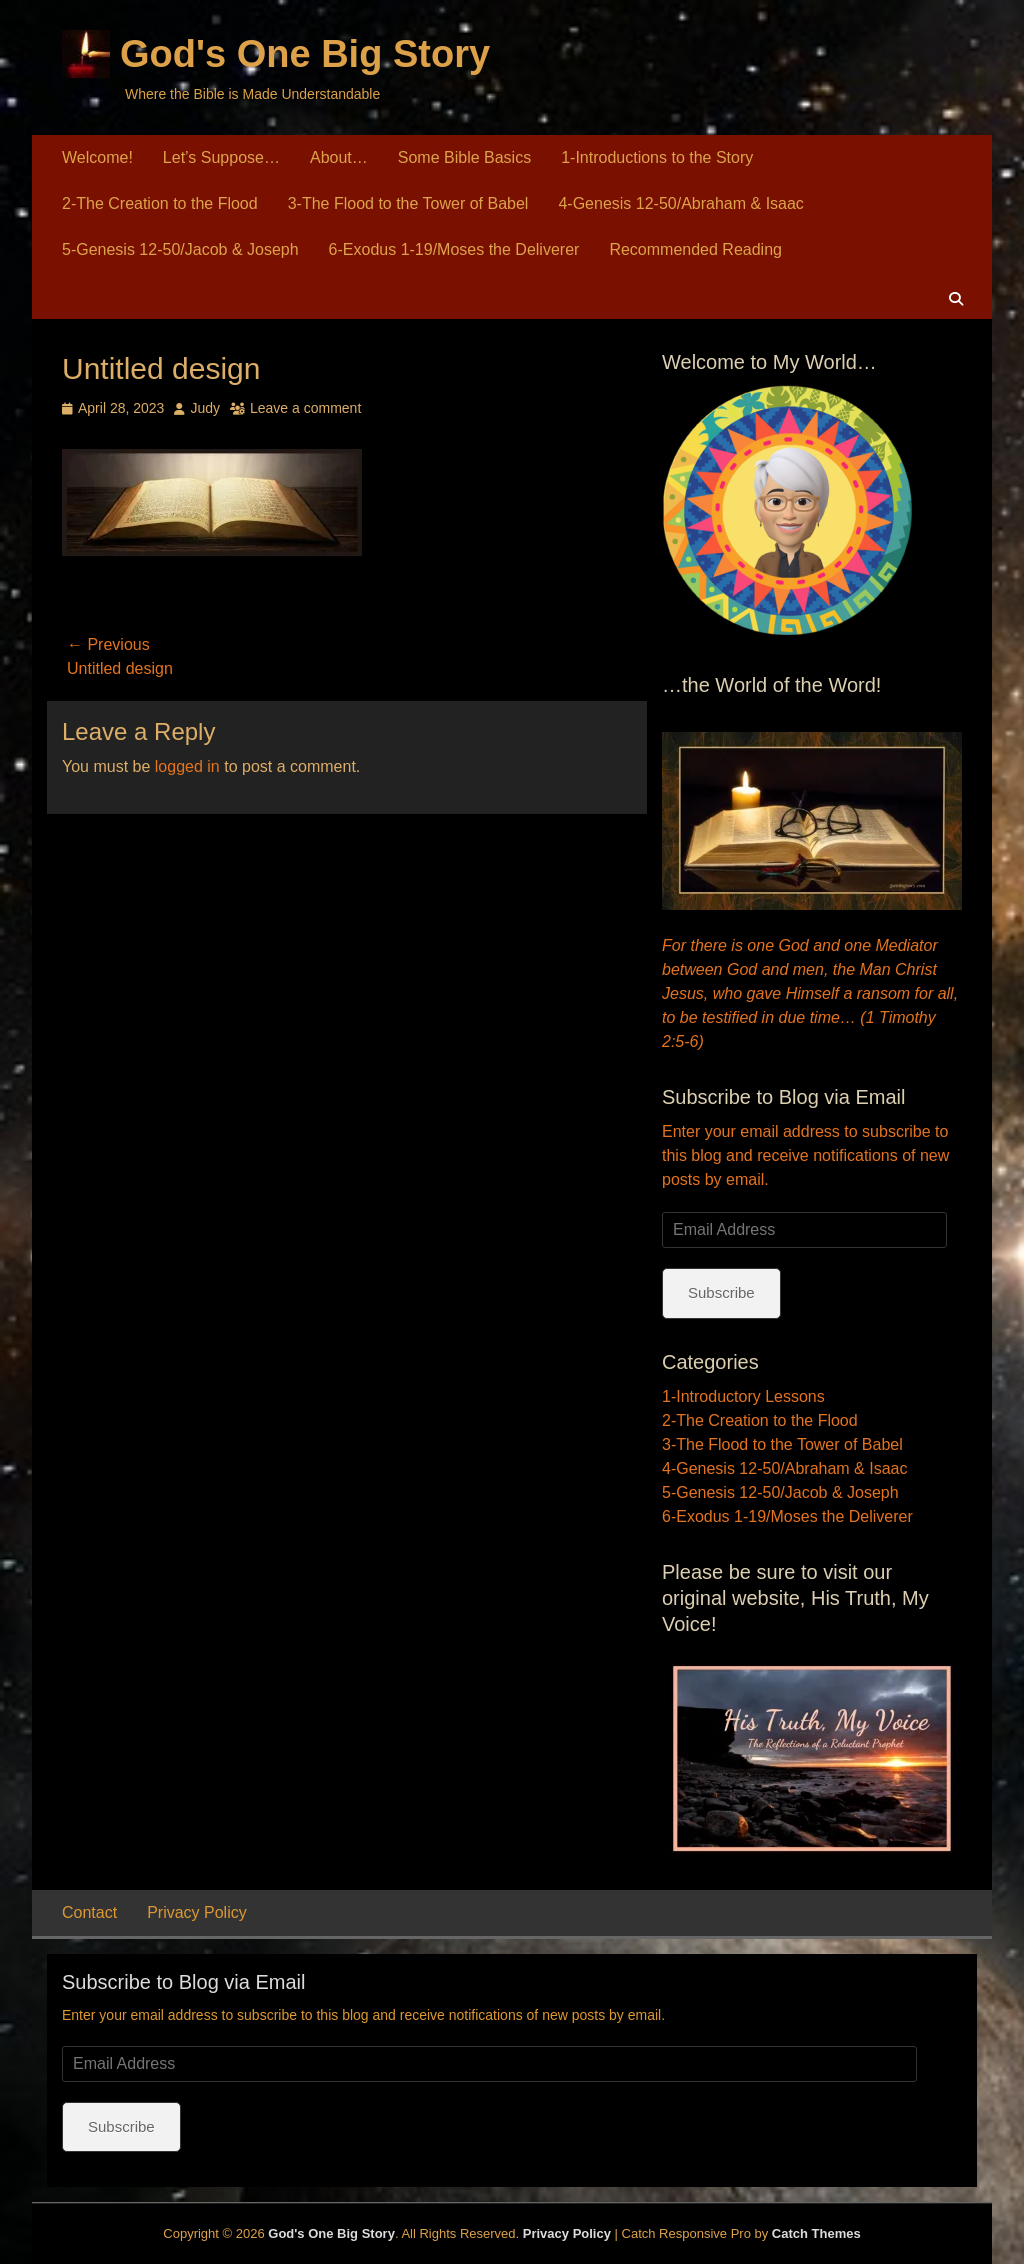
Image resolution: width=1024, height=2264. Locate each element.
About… (339, 157)
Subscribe (721, 1292)
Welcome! (97, 157)
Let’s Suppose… (221, 157)
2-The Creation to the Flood (160, 203)
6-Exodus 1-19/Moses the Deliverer (454, 249)
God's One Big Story (305, 54)
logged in (187, 766)
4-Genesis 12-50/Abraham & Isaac (680, 203)
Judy (205, 408)
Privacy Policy (197, 1912)
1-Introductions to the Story (657, 157)
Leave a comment (305, 408)
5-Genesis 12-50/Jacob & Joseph (180, 249)
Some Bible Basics (464, 157)
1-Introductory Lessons (743, 1396)
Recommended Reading (695, 249)
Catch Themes (816, 2233)
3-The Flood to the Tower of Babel (408, 203)
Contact (89, 1912)
